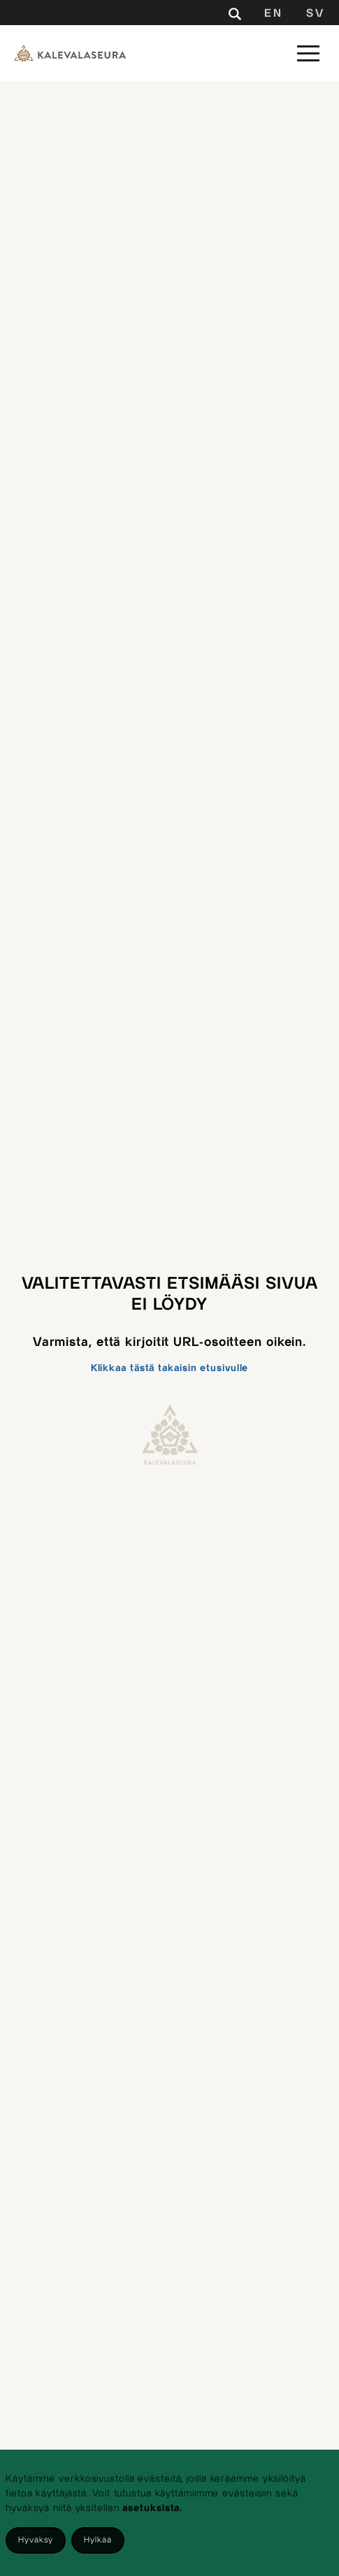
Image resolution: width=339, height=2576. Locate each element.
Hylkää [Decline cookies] (97, 2540)
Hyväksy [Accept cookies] (35, 2540)
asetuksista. (152, 2508)
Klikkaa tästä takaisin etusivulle (170, 1368)
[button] (308, 53)
